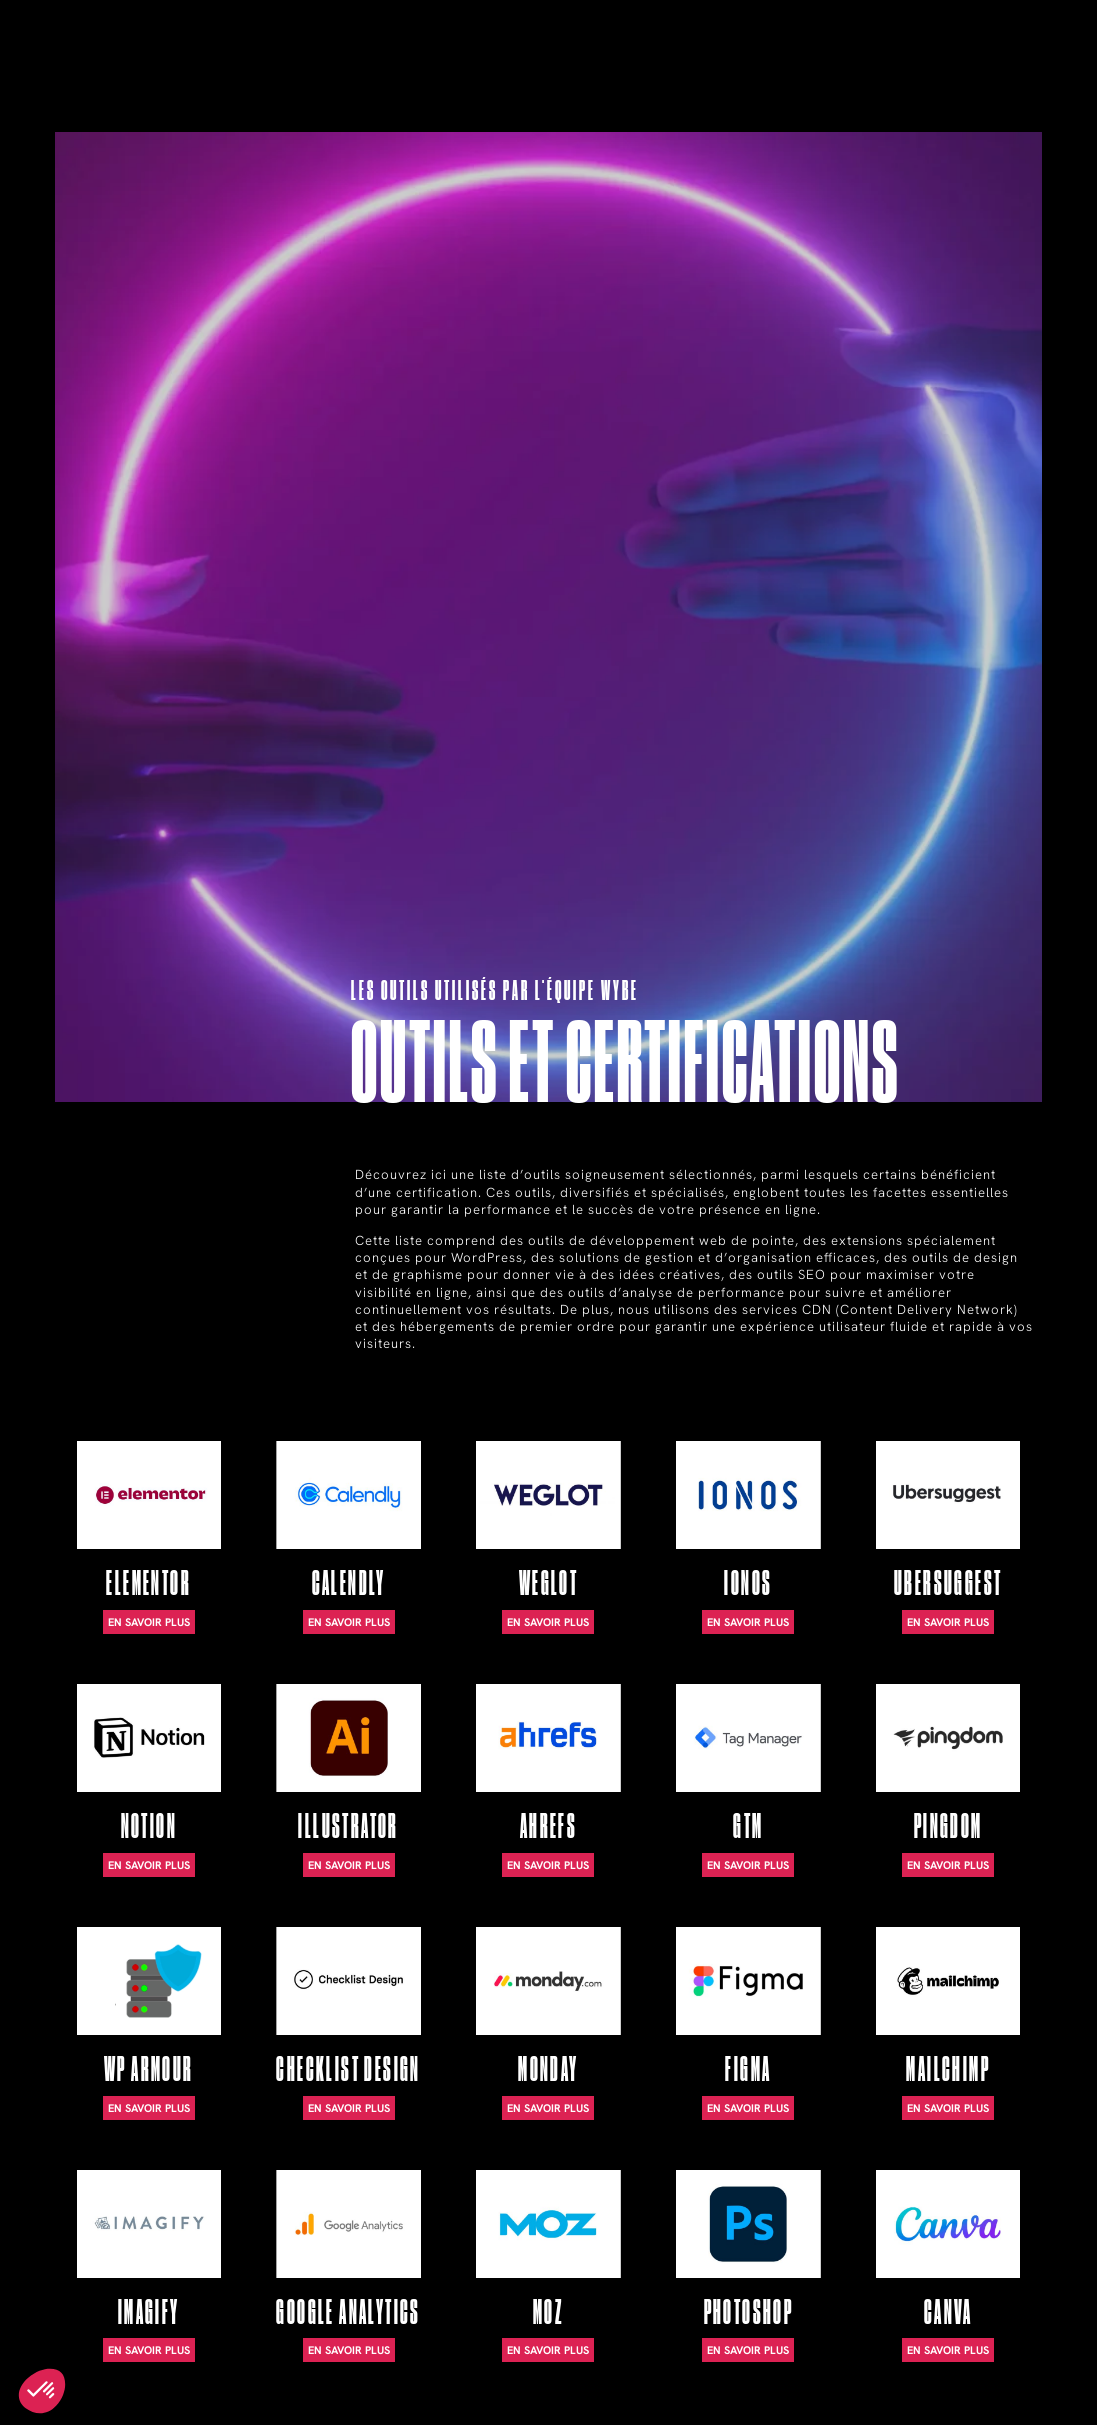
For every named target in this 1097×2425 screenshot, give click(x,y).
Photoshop (749, 2312)
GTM (748, 1826)
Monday (548, 2069)
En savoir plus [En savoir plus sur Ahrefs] (548, 1865)
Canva (948, 2312)
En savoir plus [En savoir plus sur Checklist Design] (349, 2108)
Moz (548, 2312)
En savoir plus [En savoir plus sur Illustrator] (349, 1865)
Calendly (349, 1583)
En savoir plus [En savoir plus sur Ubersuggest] (948, 1622)
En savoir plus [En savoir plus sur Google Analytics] (349, 2350)
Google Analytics (348, 2312)
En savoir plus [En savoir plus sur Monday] (548, 2108)
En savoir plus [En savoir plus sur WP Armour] (149, 2108)
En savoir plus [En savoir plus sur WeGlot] (548, 1622)
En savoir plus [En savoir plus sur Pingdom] (948, 1865)
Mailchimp (948, 2069)
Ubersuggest (948, 1583)
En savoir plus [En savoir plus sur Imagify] (149, 2350)
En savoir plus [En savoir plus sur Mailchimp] (948, 2108)
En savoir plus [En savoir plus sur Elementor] (149, 1622)
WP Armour (149, 2069)
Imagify (149, 2312)
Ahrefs (548, 1826)
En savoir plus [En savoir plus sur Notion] (149, 1865)
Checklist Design (348, 2069)
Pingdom (948, 1826)
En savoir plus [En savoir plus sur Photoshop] (748, 2350)
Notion (149, 1826)
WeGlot (548, 1583)
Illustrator (348, 1826)
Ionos (748, 1583)
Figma (748, 2069)
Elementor (148, 1583)
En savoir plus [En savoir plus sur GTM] (748, 1865)
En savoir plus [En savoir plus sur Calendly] (349, 1622)
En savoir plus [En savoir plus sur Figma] (748, 2108)
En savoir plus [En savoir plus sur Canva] (948, 2350)
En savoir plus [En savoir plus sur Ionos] (748, 1622)
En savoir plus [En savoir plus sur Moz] (548, 2350)
